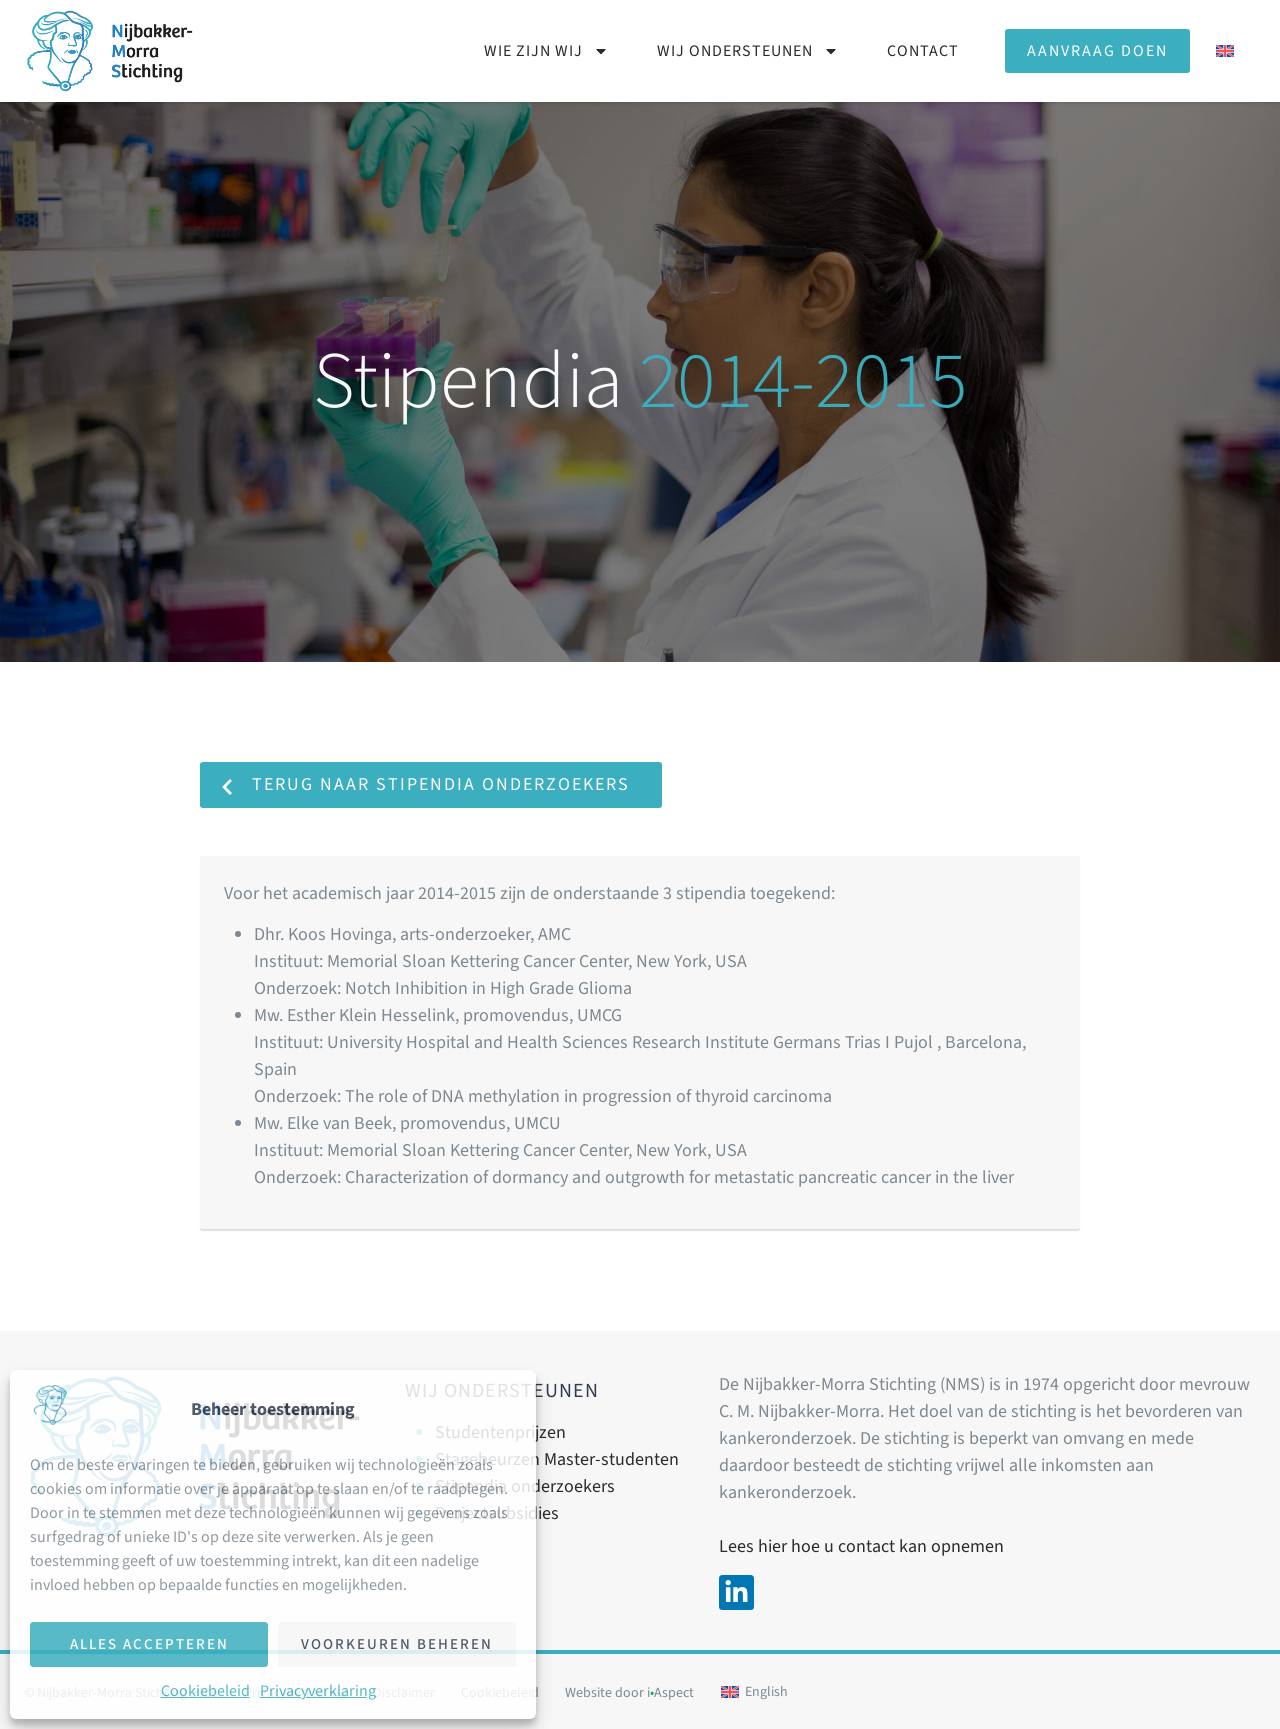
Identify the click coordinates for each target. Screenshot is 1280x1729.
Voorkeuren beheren (397, 1644)
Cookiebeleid (205, 1691)
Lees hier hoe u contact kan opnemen (861, 1546)
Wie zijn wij (546, 51)
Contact (923, 51)
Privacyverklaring (318, 1691)
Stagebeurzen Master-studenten (557, 1459)
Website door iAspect (629, 1693)
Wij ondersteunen (748, 51)
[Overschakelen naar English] (754, 1692)
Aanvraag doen (1097, 51)
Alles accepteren (149, 1644)
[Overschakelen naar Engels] (1225, 51)
